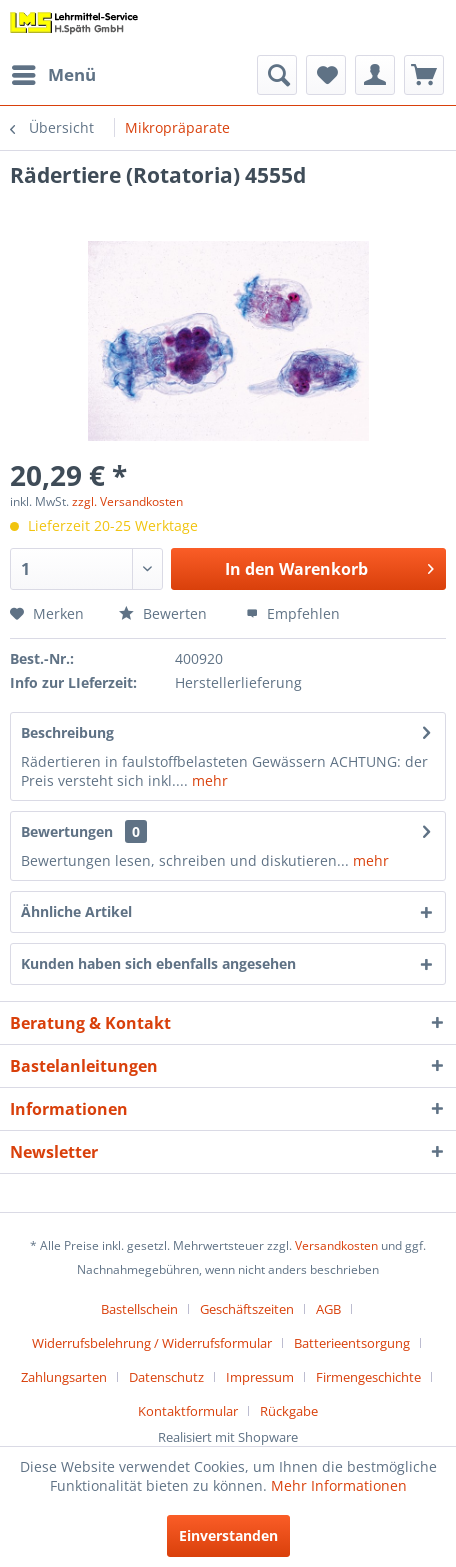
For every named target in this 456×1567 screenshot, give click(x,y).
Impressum (260, 1377)
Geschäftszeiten (247, 1309)
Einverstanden (228, 1535)
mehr (208, 780)
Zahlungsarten (64, 1377)
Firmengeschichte (368, 1377)
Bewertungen (67, 831)
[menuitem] (53, 75)
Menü (54, 72)
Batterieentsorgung (352, 1343)
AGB (328, 1309)
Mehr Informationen (339, 1485)
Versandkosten (336, 1245)
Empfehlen (293, 613)
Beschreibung (67, 732)
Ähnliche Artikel (76, 911)
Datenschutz (166, 1377)
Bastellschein (139, 1309)
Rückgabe (289, 1411)
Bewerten (163, 613)
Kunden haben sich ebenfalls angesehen (158, 963)
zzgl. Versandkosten (127, 501)
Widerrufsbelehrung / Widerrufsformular (152, 1343)
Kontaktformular (188, 1411)
